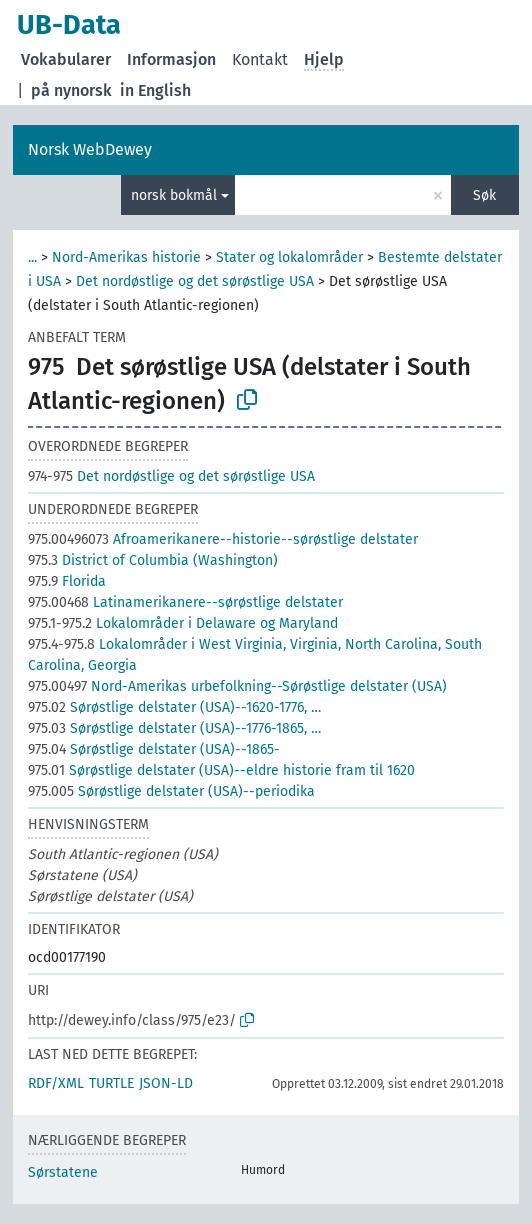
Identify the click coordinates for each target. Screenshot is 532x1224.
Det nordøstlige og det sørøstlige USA (195, 281)
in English (155, 90)
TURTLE (111, 1083)
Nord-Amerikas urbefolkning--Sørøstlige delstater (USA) (237, 686)
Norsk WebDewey (90, 149)
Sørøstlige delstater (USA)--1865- (154, 749)
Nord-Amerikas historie (126, 257)
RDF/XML (56, 1083)
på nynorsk (71, 90)
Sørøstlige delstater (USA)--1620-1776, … (174, 707)
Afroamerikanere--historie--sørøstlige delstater (223, 539)
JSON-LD (166, 1083)
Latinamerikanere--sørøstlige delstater (185, 602)
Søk (484, 195)
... (32, 257)
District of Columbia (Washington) (153, 560)
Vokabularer (66, 59)
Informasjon (171, 59)
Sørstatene (63, 1172)
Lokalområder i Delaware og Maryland (183, 623)
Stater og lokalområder (289, 257)
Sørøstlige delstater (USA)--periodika (171, 791)
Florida (67, 581)
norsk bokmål (174, 195)
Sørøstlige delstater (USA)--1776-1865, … (174, 728)
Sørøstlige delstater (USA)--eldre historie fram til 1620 (221, 770)
